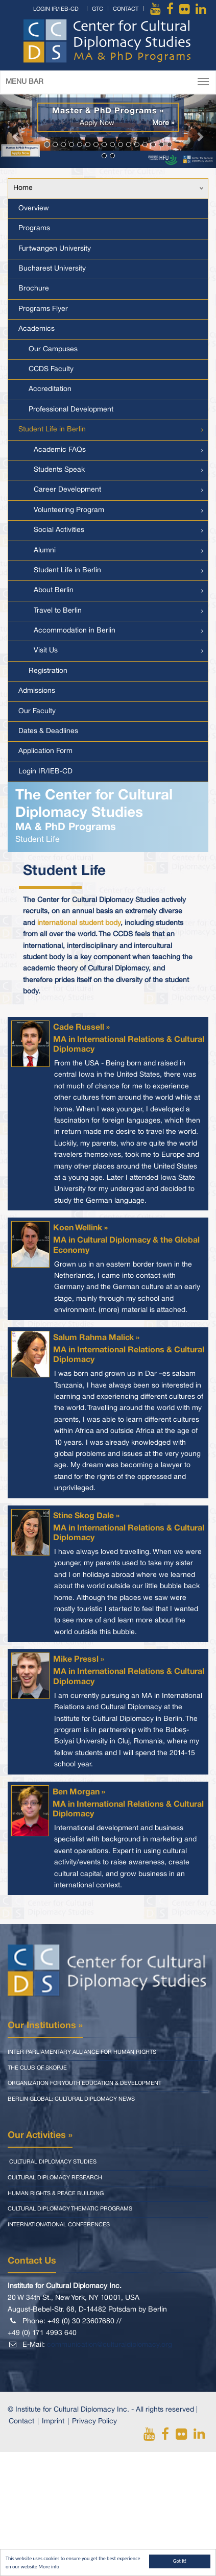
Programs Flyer (43, 309)
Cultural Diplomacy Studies (52, 2162)
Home (23, 188)
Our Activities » (40, 2135)
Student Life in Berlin (52, 429)
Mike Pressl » (78, 1659)
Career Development (67, 490)
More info (48, 2567)
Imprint (53, 2421)
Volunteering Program (69, 510)
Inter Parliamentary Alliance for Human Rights (82, 2052)
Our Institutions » (45, 2026)
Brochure (33, 288)
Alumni (45, 550)
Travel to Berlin (58, 610)
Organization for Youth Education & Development (84, 2083)
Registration (48, 671)
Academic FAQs (60, 450)
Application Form (45, 751)
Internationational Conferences (59, 2224)
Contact (125, 9)
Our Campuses (53, 349)
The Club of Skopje (37, 2068)
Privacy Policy (94, 2421)
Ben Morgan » (79, 1792)
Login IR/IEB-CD (56, 9)
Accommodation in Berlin (74, 630)
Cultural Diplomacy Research (55, 2177)
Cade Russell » (81, 1027)
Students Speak (59, 470)
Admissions (36, 691)
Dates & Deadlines (48, 731)
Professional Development (71, 409)
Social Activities (59, 530)
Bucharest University (52, 268)
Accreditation (50, 389)
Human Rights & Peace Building (56, 2193)
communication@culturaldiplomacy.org (109, 2345)
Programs (34, 228)
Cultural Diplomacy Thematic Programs (70, 2209)
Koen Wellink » (80, 1228)
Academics (36, 329)
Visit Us (46, 650)
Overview (33, 208)
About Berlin (54, 590)
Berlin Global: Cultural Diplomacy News (71, 2099)
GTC (97, 9)
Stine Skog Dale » (86, 1516)
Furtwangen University (54, 249)
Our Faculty (37, 711)
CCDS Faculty (51, 369)
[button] (16, 131)
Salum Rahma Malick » (96, 1338)
